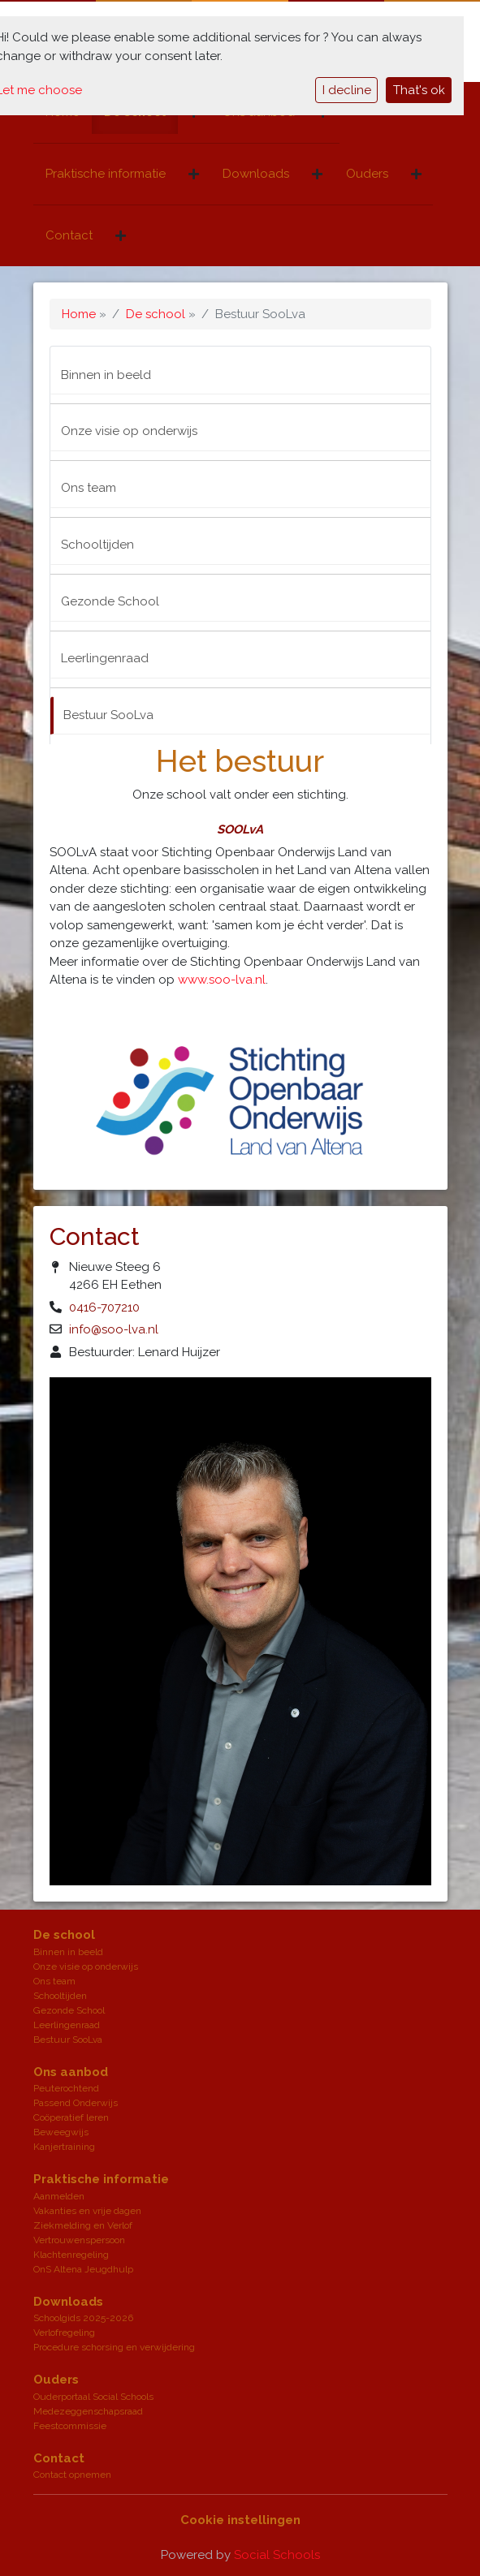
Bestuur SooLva (108, 715)
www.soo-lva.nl (222, 979)
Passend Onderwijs (75, 2103)
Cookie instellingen (240, 2520)
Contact (69, 235)
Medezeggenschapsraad (88, 2411)
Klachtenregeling (71, 2254)
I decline (346, 90)
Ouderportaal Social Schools (93, 2396)
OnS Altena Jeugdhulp (83, 2269)
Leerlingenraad (105, 658)
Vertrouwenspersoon (79, 2240)
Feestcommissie (69, 2426)
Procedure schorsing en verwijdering (114, 2347)
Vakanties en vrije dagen (87, 2210)
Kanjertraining (64, 2146)
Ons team (88, 487)
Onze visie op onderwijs (129, 431)
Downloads (256, 173)
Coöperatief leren (71, 2117)
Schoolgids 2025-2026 (83, 2318)
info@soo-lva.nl (113, 1329)
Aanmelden (58, 2196)
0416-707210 (104, 1307)
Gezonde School (110, 601)
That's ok (419, 90)
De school (155, 314)
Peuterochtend (66, 2088)
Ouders (367, 173)
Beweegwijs (61, 2132)
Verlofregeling (64, 2332)
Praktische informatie (105, 173)
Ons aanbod (70, 2072)
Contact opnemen (72, 2474)
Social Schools (277, 2555)
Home (79, 314)
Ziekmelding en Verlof (82, 2225)
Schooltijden (97, 544)
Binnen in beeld (106, 375)
